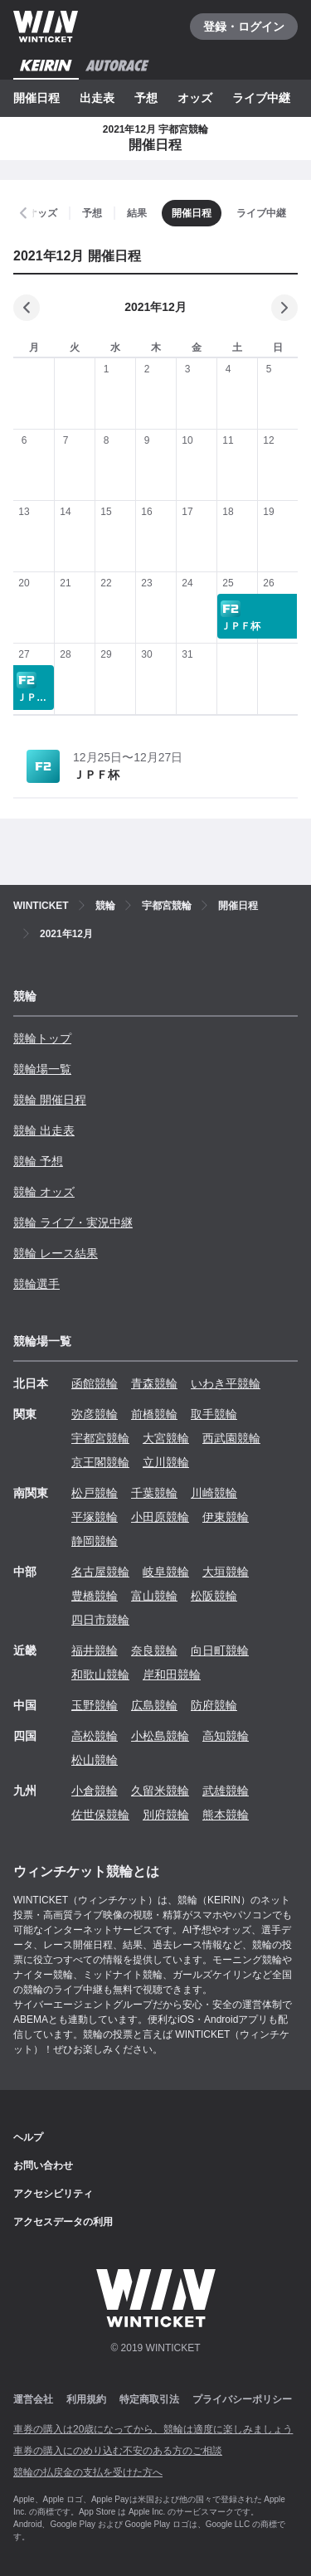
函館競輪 (94, 1383)
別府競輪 (166, 1814)
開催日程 (36, 97)
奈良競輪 (154, 1650)
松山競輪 (94, 1760)
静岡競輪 (94, 1541)
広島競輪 (154, 1705)
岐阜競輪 (166, 1571)
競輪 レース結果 (55, 1253)
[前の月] (26, 307)
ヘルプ (28, 2137)
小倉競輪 (94, 1790)
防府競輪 (214, 1705)
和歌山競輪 (100, 1674)
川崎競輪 (214, 1492)
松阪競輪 (214, 1595)
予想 (146, 97)
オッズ (194, 97)
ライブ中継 (261, 97)
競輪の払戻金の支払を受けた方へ (88, 2472)
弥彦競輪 (94, 1414)
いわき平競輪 (225, 1383)
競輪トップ (42, 1038)
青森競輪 (154, 1383)
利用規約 (86, 2399)
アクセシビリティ (53, 2193)
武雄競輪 (225, 1790)
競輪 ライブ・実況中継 (73, 1222)
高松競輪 (94, 1735)
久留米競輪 (160, 1790)
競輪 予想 (38, 1161)
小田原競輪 (160, 1517)
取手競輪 (214, 1414)
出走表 (97, 97)
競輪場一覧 (42, 1069)
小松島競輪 (160, 1735)
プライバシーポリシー (242, 2399)
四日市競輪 (100, 1619)
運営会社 (33, 2399)
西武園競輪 (231, 1438)
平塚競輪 (94, 1517)
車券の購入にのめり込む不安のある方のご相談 (117, 2451)
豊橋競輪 (94, 1595)
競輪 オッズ (44, 1191)
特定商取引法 (149, 2399)
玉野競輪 (94, 1705)
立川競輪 (166, 1462)
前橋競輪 (154, 1414)
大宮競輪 (166, 1438)
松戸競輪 (94, 1492)
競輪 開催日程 (49, 1099)
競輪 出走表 (44, 1130)
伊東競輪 (225, 1517)
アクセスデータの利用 (63, 2222)
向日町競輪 (220, 1650)
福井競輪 (94, 1650)
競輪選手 (36, 1283)
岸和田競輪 (172, 1674)
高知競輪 (225, 1735)
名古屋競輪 (100, 1571)
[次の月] (284, 307)
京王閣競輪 (100, 1462)
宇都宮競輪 (100, 1438)
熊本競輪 (225, 1814)
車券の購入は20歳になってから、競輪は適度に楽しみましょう (153, 2429)
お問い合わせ (43, 2165)
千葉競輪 (154, 1492)
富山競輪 (154, 1595)
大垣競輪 (225, 1571)
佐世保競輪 (100, 1814)
